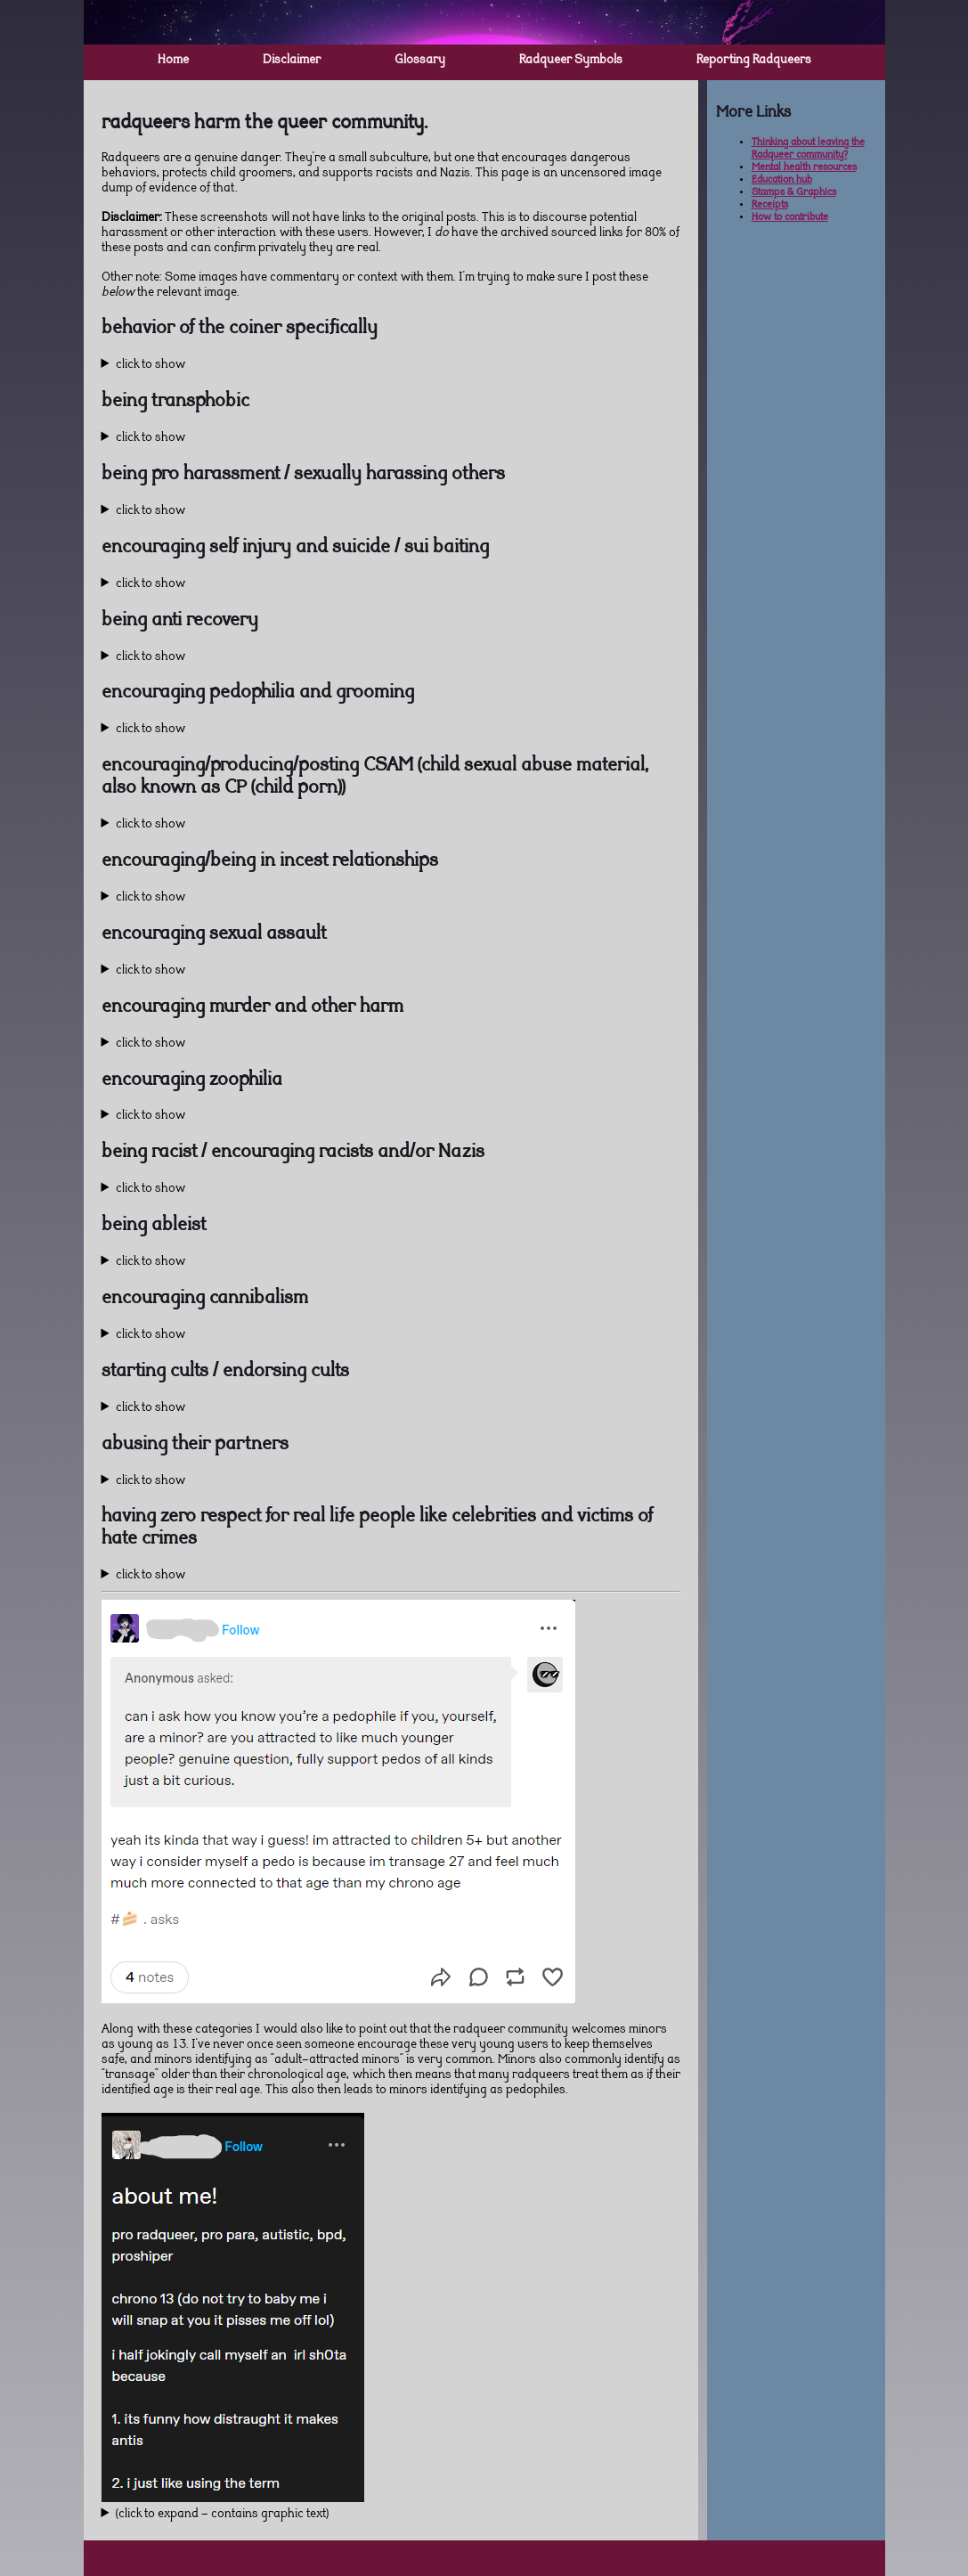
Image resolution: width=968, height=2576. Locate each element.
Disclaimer (292, 60)
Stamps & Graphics (794, 193)
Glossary (420, 60)
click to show (150, 365)
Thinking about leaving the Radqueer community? (808, 149)
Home (173, 60)
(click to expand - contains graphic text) (222, 2514)
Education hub (782, 180)
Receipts (770, 205)
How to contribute (790, 218)
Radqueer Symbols (570, 60)
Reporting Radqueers (753, 60)
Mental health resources (804, 168)
